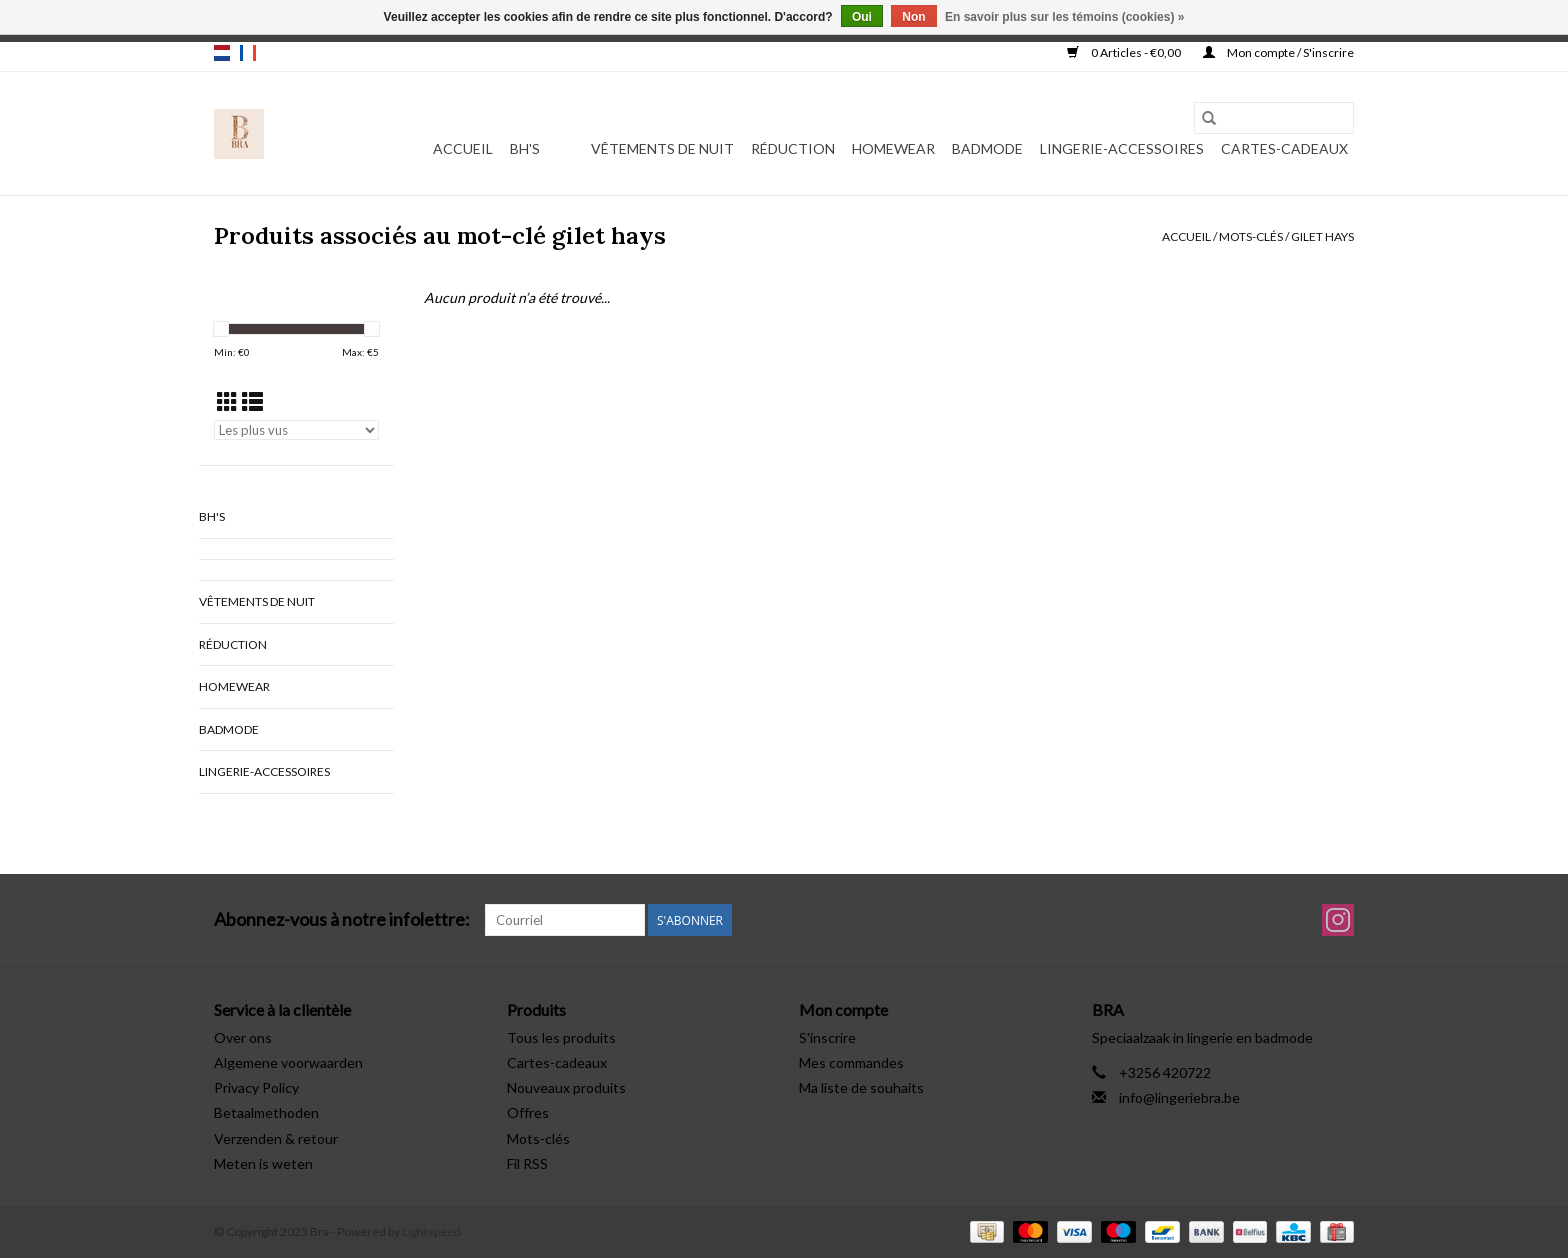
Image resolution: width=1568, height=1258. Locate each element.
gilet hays (1322, 236)
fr (248, 53)
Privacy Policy (256, 1087)
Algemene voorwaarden (288, 1062)
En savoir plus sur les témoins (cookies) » (1064, 17)
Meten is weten (263, 1163)
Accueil (463, 148)
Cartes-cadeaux (1284, 148)
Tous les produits (561, 1037)
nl (222, 53)
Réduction (793, 148)
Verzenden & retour (276, 1138)
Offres (528, 1112)
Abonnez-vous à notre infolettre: (342, 919)
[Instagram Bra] (1338, 920)
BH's (525, 148)
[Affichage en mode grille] (227, 401)
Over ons (243, 1037)
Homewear (893, 148)
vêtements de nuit (662, 148)
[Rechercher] (1274, 118)
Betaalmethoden (266, 1112)
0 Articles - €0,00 (1125, 52)
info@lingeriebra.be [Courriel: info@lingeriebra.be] (1179, 1097)
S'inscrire (827, 1037)
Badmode (987, 148)
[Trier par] (296, 430)
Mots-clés (1251, 236)
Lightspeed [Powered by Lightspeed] (431, 1231)
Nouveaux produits (566, 1087)
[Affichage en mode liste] (252, 401)
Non (913, 17)
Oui (862, 17)
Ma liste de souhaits (861, 1087)
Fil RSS (527, 1163)
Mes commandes (851, 1062)
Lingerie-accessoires (1122, 148)
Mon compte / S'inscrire (1278, 52)
